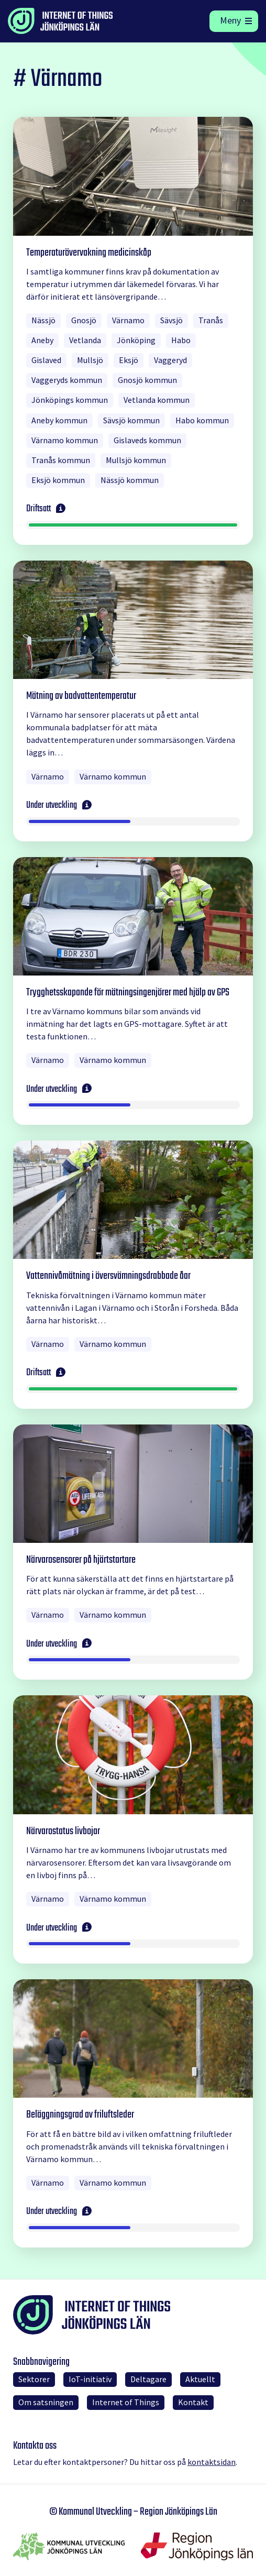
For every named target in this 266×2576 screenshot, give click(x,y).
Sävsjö (171, 320)
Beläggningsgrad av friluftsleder (80, 2115)
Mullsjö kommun (136, 460)
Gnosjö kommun (147, 380)
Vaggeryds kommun (66, 380)
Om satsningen (45, 2402)
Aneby (42, 340)
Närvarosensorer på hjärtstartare (81, 1560)
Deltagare (148, 2379)
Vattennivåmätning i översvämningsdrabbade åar (108, 1276)
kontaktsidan (211, 2462)
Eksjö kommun (58, 480)
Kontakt (193, 2402)
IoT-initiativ (90, 2379)
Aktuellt (200, 2379)
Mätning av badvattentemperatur (81, 696)
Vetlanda (85, 340)
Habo (181, 340)
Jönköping (136, 340)
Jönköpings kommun (69, 399)
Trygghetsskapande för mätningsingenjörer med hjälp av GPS (127, 992)
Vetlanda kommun (157, 399)
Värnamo (128, 320)
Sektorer (34, 2379)
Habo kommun (202, 420)
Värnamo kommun (64, 440)
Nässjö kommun (130, 480)
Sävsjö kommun (131, 420)
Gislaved (46, 360)
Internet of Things (125, 2402)
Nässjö (43, 320)
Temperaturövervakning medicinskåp (88, 253)
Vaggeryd (170, 360)
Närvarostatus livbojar (63, 1831)
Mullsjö (90, 360)
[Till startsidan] (81, 21)
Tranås (210, 320)
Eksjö (128, 360)
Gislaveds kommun (147, 440)
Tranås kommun (60, 460)
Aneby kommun (59, 420)
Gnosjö (83, 320)
